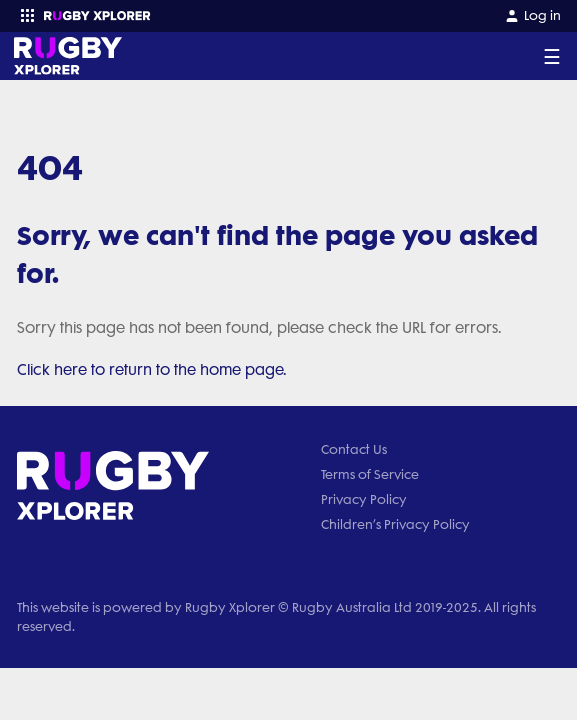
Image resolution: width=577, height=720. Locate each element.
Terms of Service (370, 474)
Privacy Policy (364, 499)
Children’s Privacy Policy (395, 524)
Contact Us (354, 449)
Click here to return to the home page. (152, 370)
